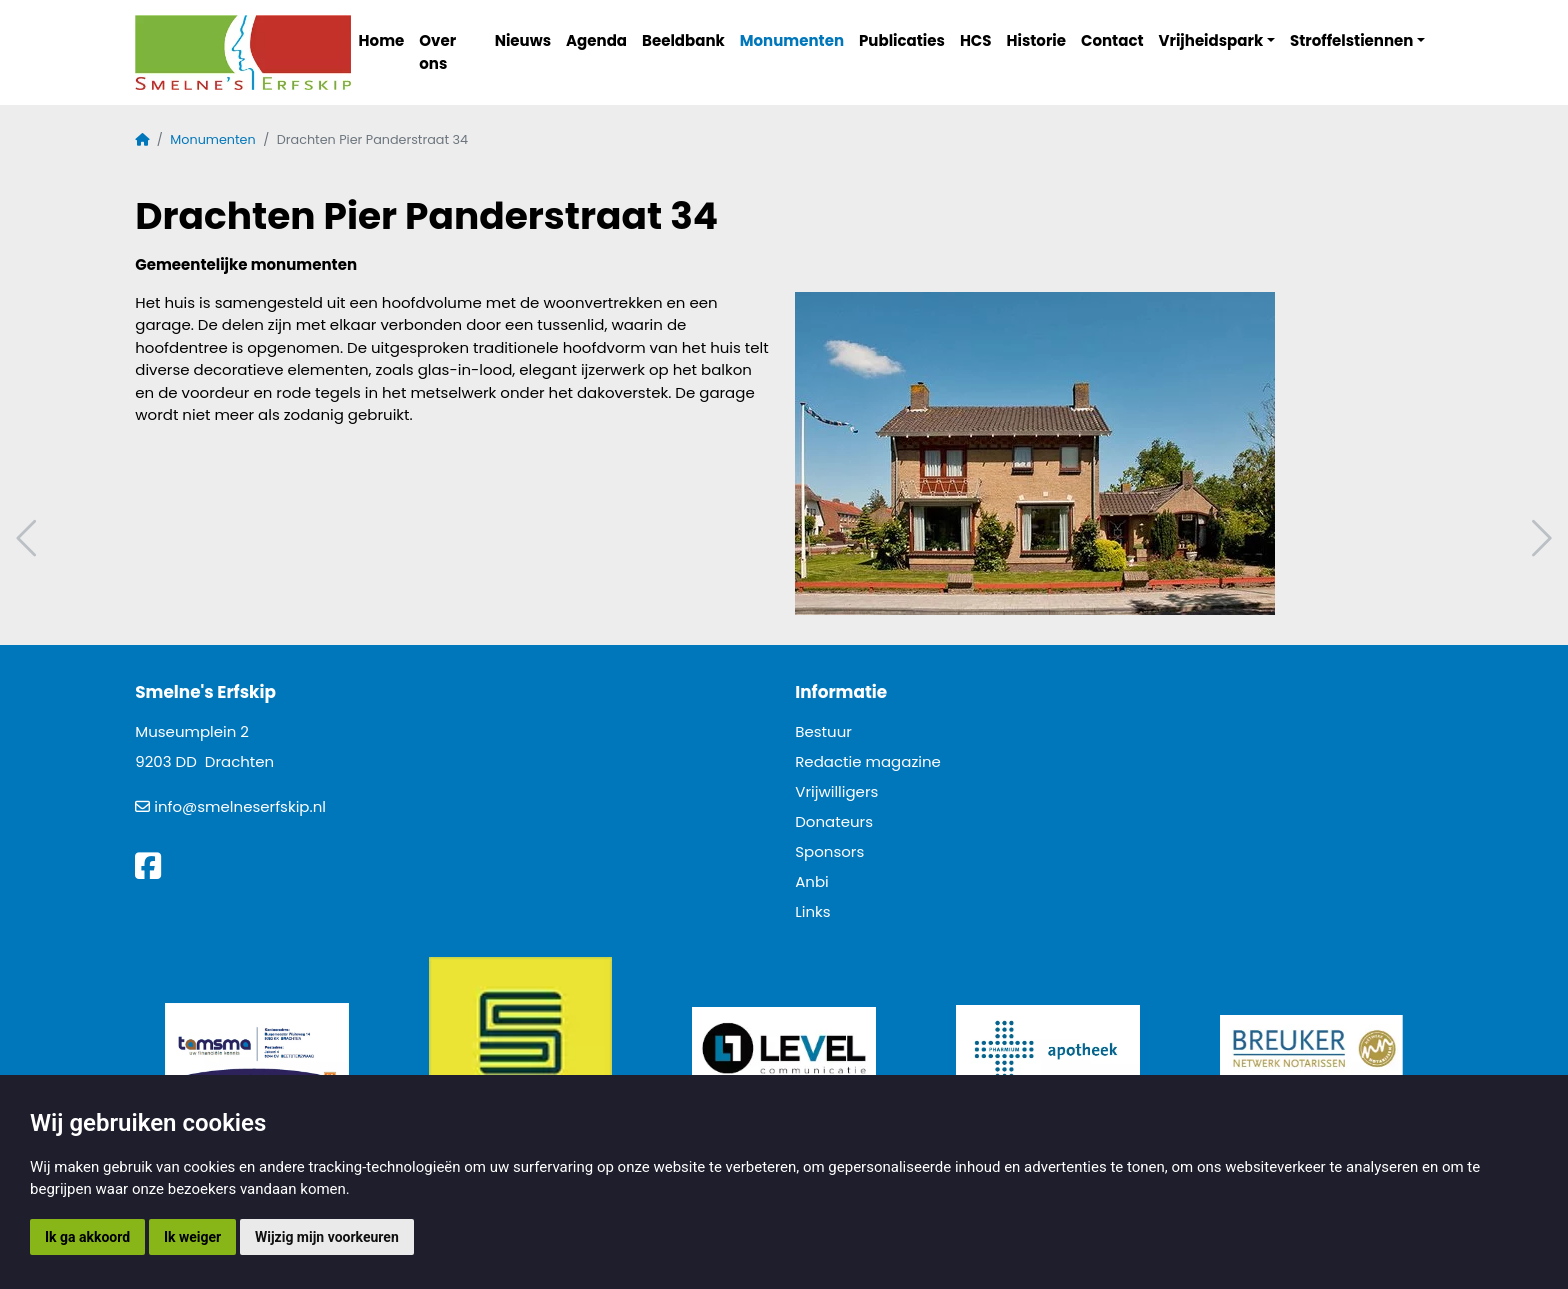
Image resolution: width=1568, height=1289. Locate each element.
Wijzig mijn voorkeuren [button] (327, 1237)
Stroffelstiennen (1351, 40)
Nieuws (523, 40)
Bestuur (823, 731)
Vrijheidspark (1211, 40)
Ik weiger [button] (192, 1237)
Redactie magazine (868, 761)
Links (812, 911)
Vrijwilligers (836, 791)
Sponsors (829, 851)
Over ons (437, 52)
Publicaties (902, 40)
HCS (976, 40)
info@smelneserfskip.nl (240, 806)
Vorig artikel (29, 538)
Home (382, 40)
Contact (1112, 40)
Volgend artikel (1539, 538)
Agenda (596, 40)
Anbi (812, 881)
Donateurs (834, 821)
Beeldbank (683, 40)
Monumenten (792, 40)
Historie (1037, 40)
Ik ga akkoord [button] (87, 1237)
